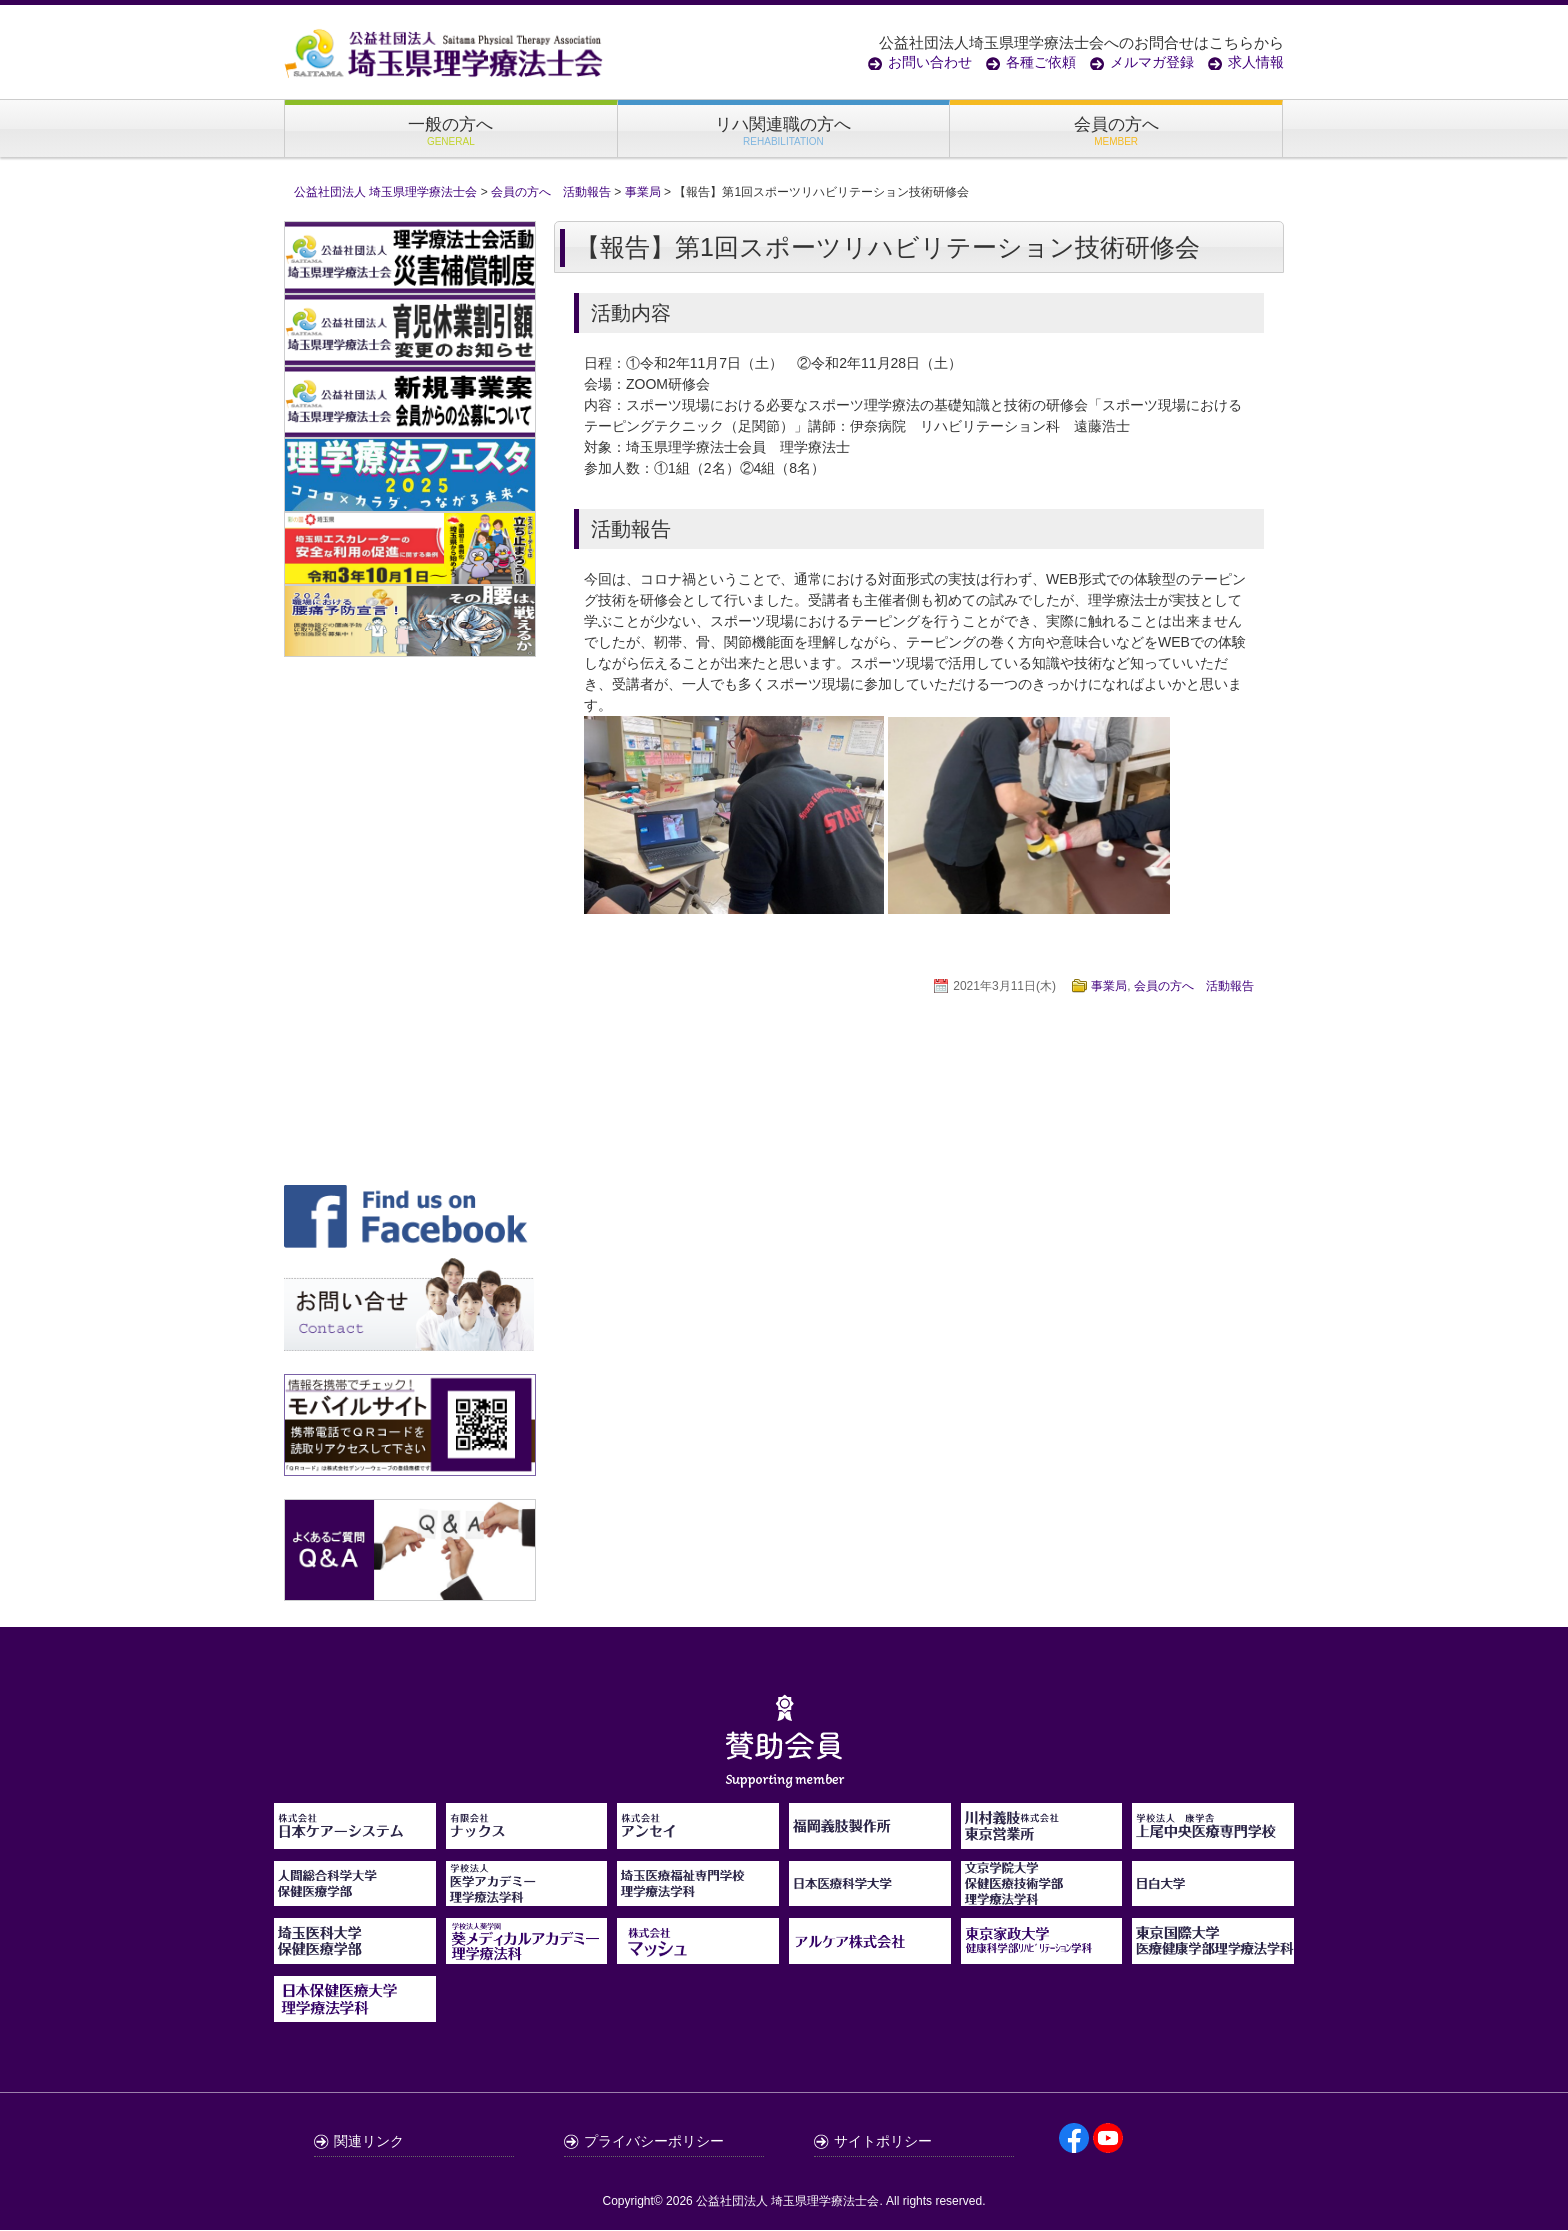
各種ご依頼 (1041, 62)
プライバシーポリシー (654, 2142)
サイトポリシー (883, 2142)
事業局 (1109, 987)
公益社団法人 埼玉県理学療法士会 (787, 2202)
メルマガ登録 (1152, 62)
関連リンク (369, 2142)
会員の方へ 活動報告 (1194, 987)
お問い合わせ (930, 62)
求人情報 (1256, 62)
